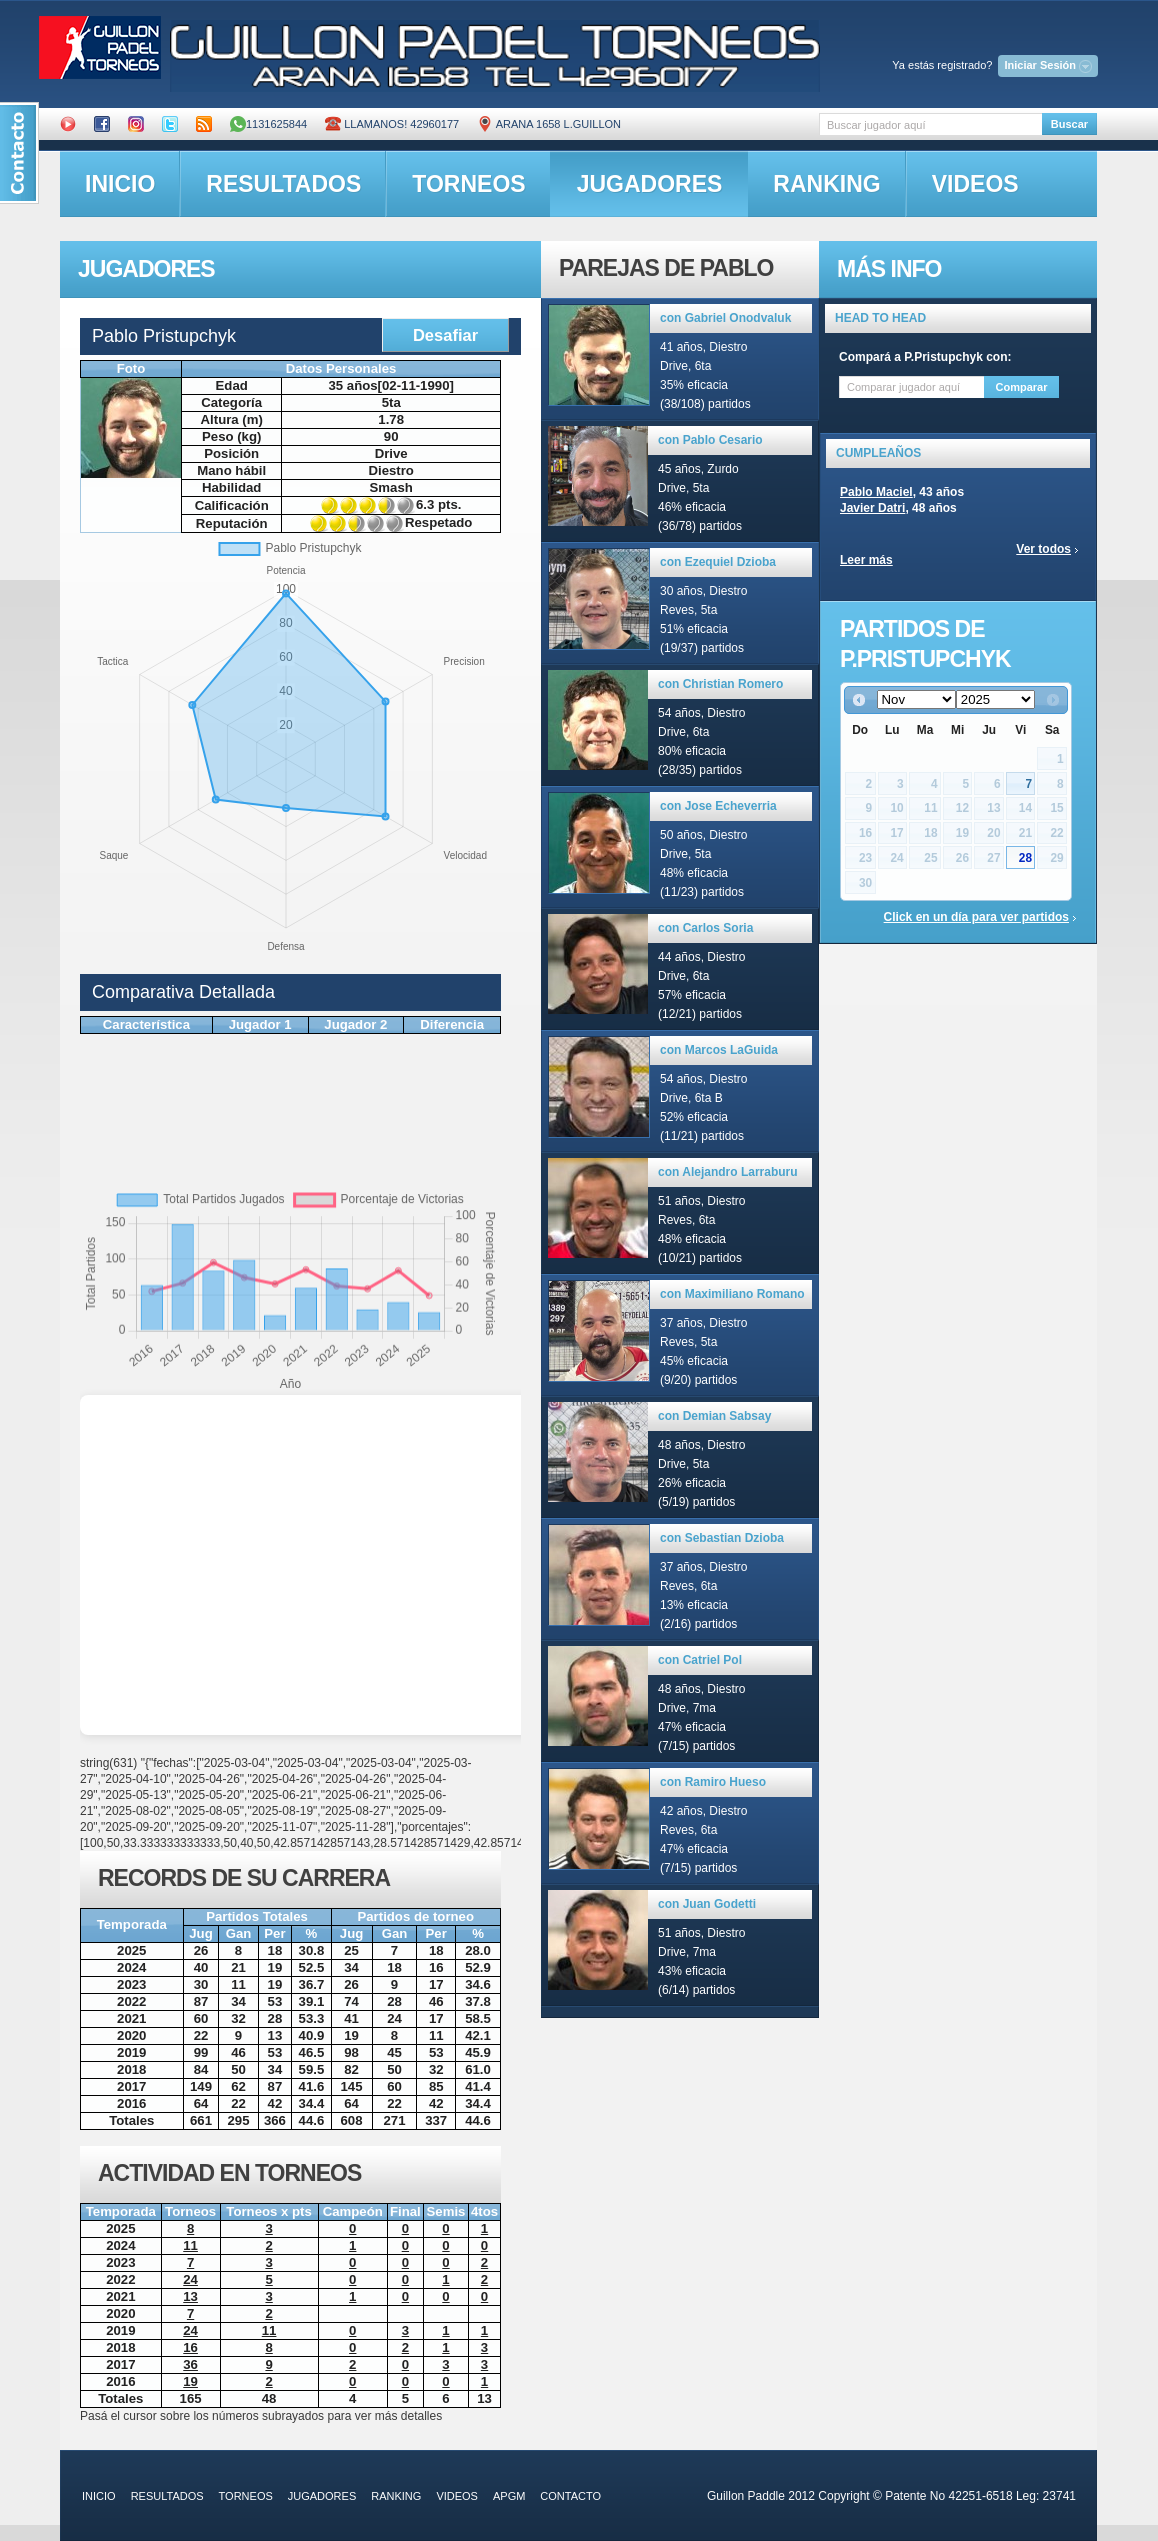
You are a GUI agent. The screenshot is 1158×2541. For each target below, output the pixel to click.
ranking (826, 184)
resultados (283, 184)
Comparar (1022, 387)
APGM (509, 2496)
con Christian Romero (720, 684)
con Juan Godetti (707, 1904)
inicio (120, 184)
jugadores (650, 184)
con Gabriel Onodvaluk (725, 318)
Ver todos (1043, 549)
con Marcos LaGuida (719, 1050)
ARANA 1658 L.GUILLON (549, 124)
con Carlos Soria (705, 928)
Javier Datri (872, 508)
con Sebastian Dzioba (722, 1538)
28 (1025, 858)
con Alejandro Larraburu (728, 1172)
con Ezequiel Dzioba (718, 562)
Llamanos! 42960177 (392, 124)
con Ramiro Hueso (713, 1782)
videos (975, 184)
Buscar (1069, 124)
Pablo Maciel (876, 492)
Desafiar (445, 335)
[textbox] (930, 124)
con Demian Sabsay (714, 1416)
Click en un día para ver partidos (976, 917)
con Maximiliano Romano (732, 1294)
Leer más (866, 560)
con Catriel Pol (700, 1660)
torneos (468, 184)
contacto (570, 2496)
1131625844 (268, 124)
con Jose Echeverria (718, 806)
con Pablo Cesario (710, 440)
